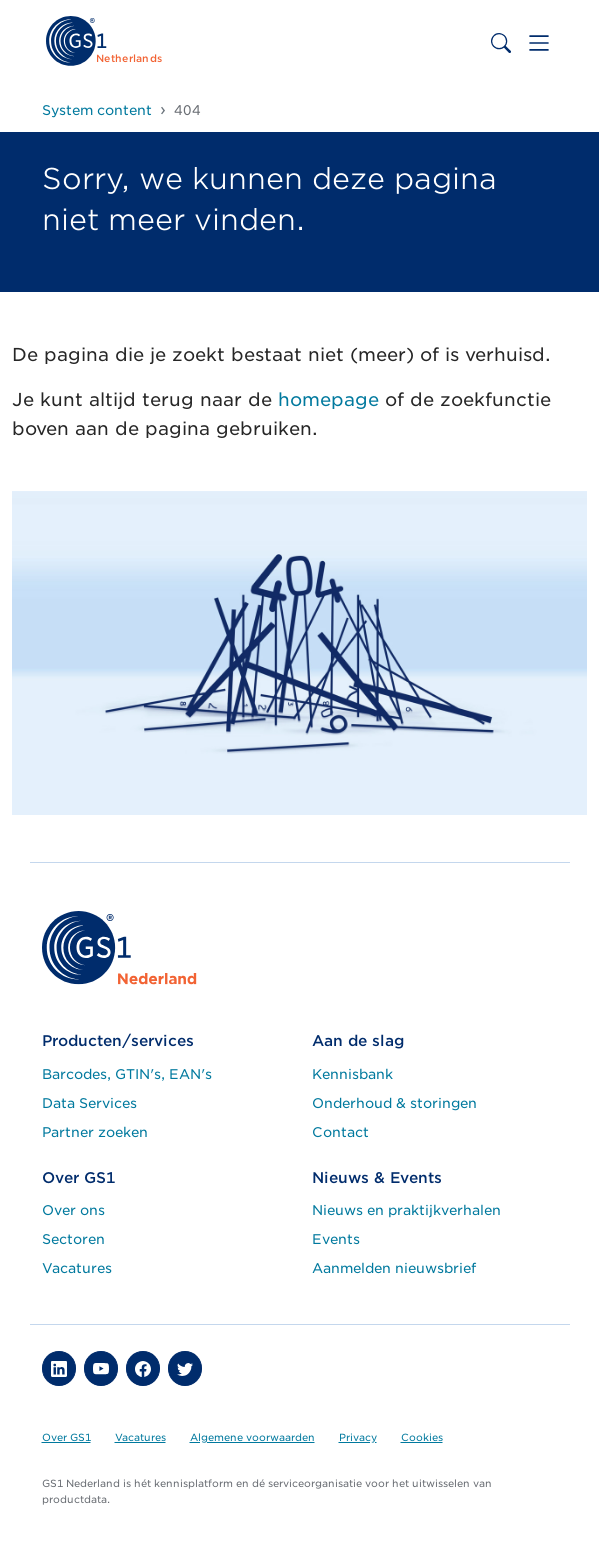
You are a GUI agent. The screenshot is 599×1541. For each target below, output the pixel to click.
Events (336, 1239)
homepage (328, 399)
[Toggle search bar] (501, 43)
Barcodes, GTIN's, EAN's (127, 1074)
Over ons (73, 1210)
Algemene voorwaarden (252, 1437)
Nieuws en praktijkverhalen (406, 1210)
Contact (340, 1132)
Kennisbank (352, 1074)
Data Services (89, 1103)
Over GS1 (66, 1437)
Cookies (422, 1437)
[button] (59, 1368)
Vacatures (77, 1268)
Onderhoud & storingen (394, 1103)
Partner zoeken (95, 1132)
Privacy (358, 1437)
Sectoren (73, 1239)
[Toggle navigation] (539, 43)
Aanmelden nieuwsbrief (394, 1268)
